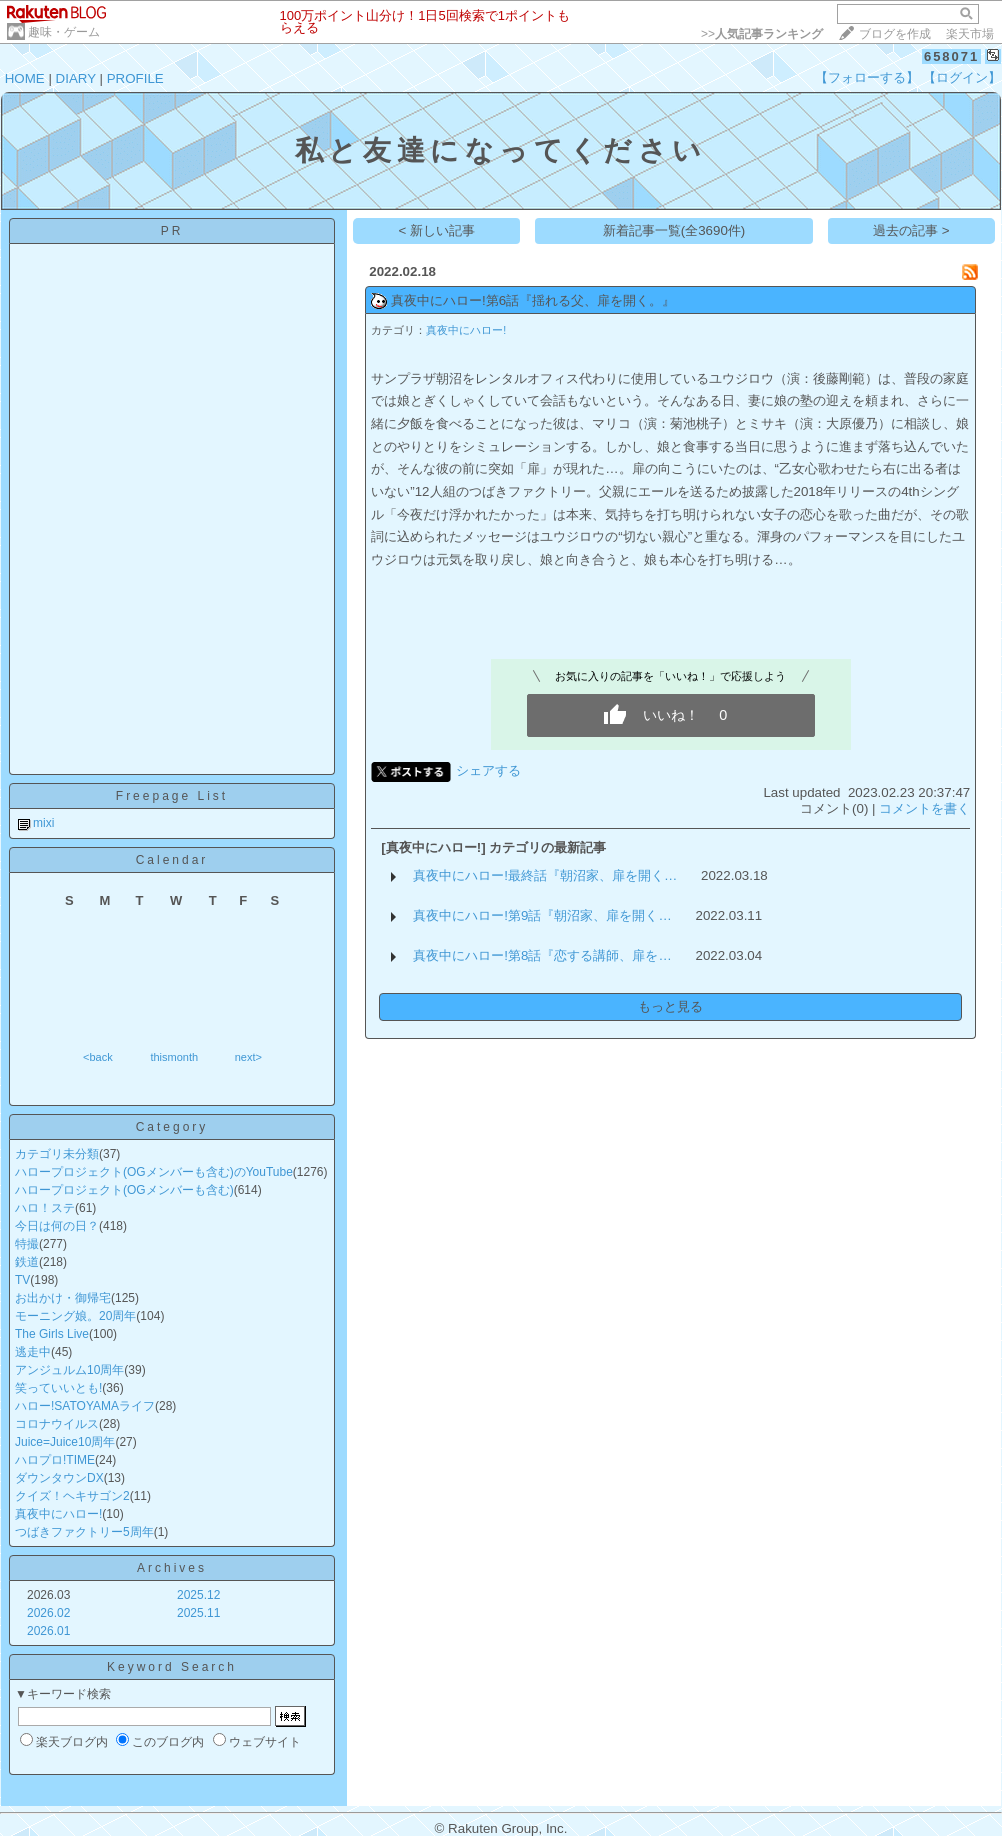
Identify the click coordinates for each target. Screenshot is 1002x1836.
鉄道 (27, 1262)
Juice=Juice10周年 (65, 1442)
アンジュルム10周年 (69, 1370)
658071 (951, 56)
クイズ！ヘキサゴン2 (72, 1496)
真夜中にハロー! (58, 1514)
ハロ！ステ (45, 1208)
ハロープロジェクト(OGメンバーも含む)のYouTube (154, 1172)
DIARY (76, 78)
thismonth (174, 1057)
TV (22, 1280)
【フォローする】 (867, 77)
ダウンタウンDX (59, 1478)
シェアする (488, 770)
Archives (172, 1568)
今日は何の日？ (57, 1226)
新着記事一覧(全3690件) (674, 230)
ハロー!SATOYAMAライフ (85, 1406)
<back (98, 1057)
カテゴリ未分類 (57, 1154)
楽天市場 (970, 34)
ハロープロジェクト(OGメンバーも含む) (124, 1190)
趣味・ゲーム (64, 32)
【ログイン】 (962, 77)
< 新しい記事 (437, 230)
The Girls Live (52, 1334)
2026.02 (48, 1613)
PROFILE (135, 78)
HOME (25, 78)
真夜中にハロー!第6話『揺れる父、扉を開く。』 (533, 300)
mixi (43, 823)
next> (248, 1057)
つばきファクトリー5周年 (84, 1532)
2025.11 (198, 1613)
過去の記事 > (911, 230)
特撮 (27, 1244)
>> (762, 34)
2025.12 (198, 1595)
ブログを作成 (895, 34)
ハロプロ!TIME (55, 1460)
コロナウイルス (57, 1424)
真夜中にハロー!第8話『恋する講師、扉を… (542, 955)
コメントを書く (924, 808)
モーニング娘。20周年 (75, 1316)
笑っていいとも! (58, 1388)
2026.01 (48, 1631)
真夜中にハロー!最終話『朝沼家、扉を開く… (545, 875)
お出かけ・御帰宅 (63, 1298)
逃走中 (33, 1352)
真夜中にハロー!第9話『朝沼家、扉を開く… (542, 915)
